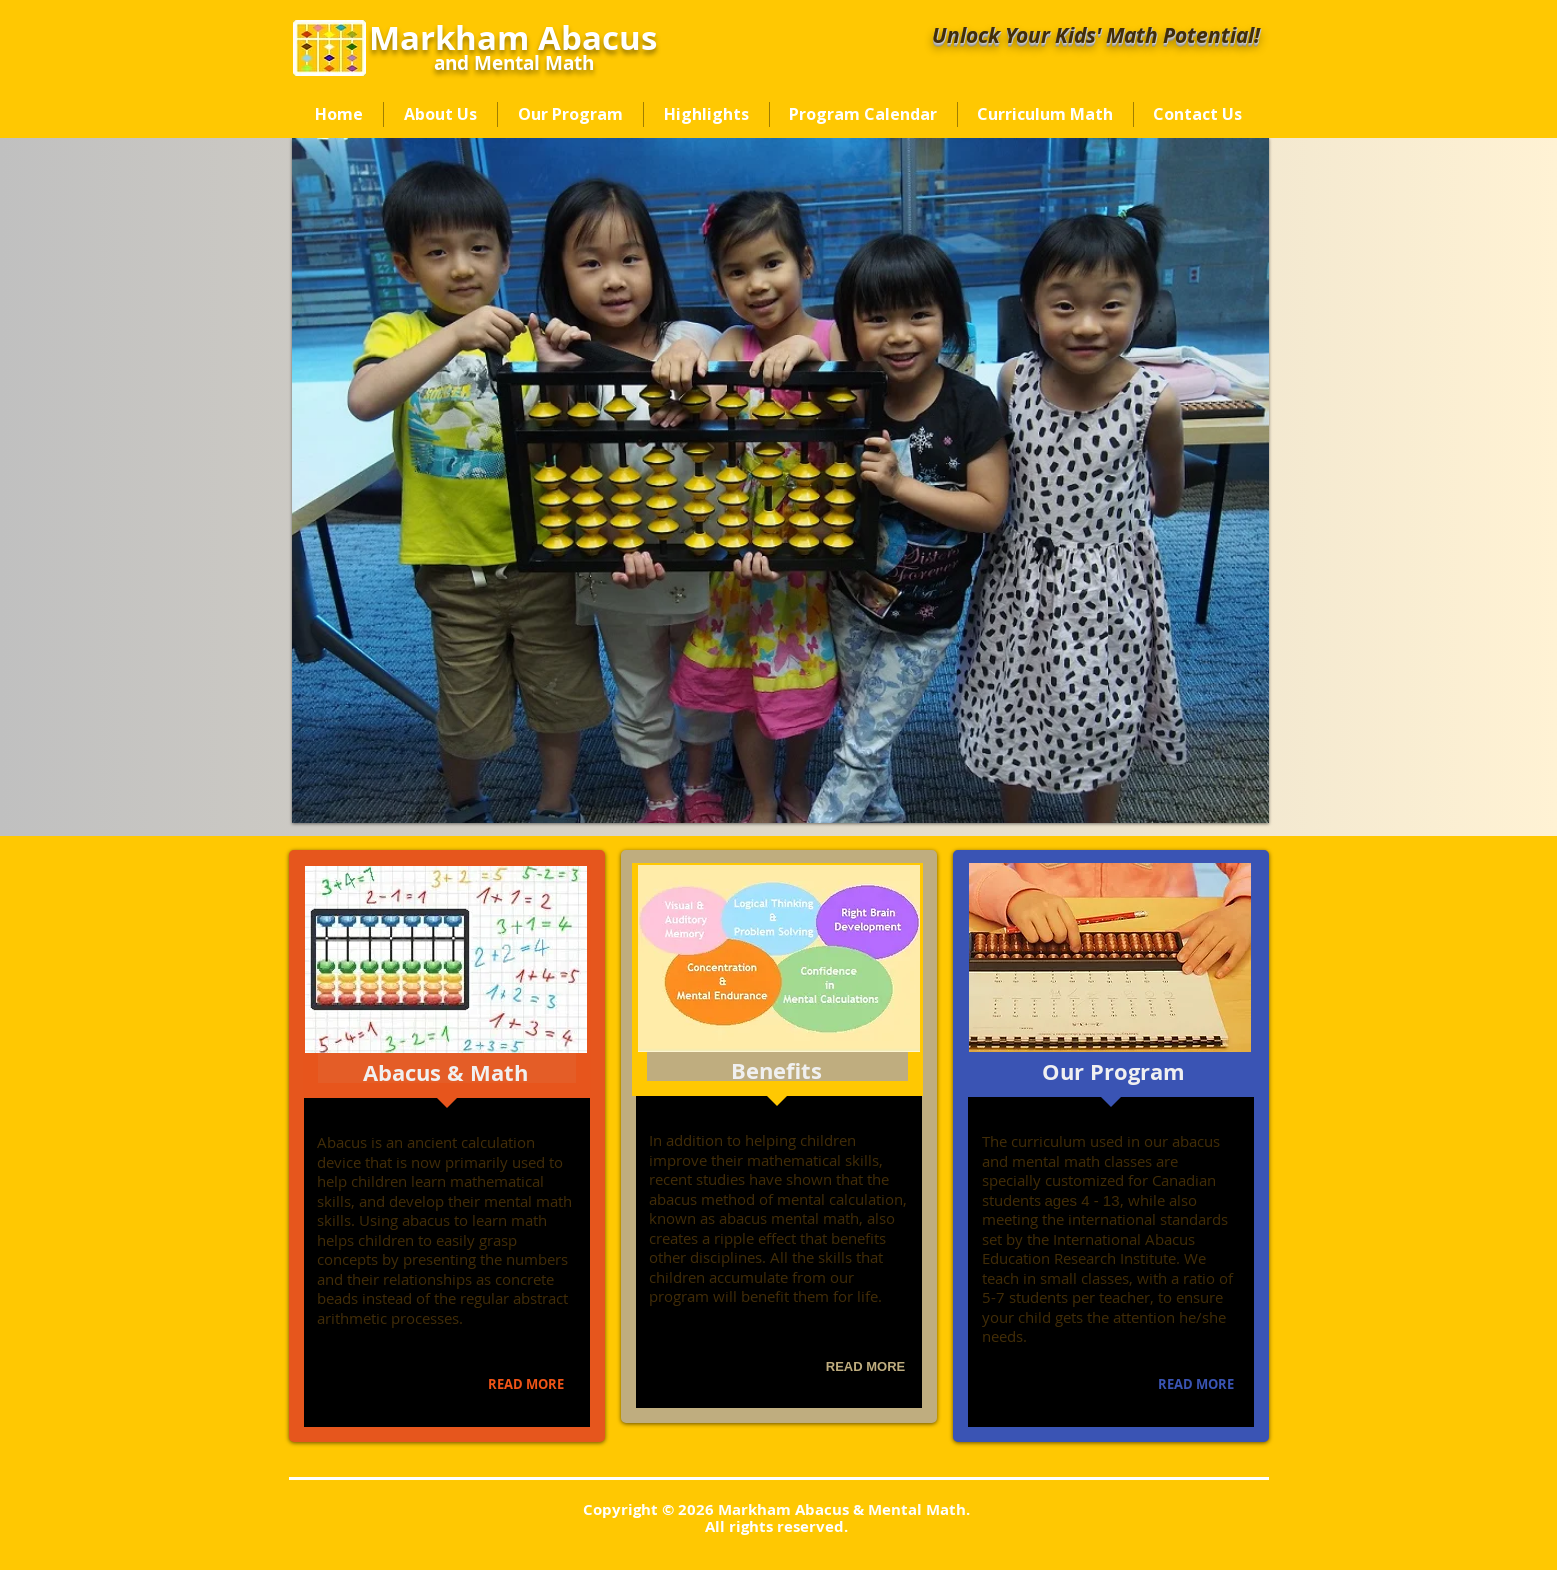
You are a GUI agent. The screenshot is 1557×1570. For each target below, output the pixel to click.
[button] (780, 480)
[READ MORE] (526, 1384)
